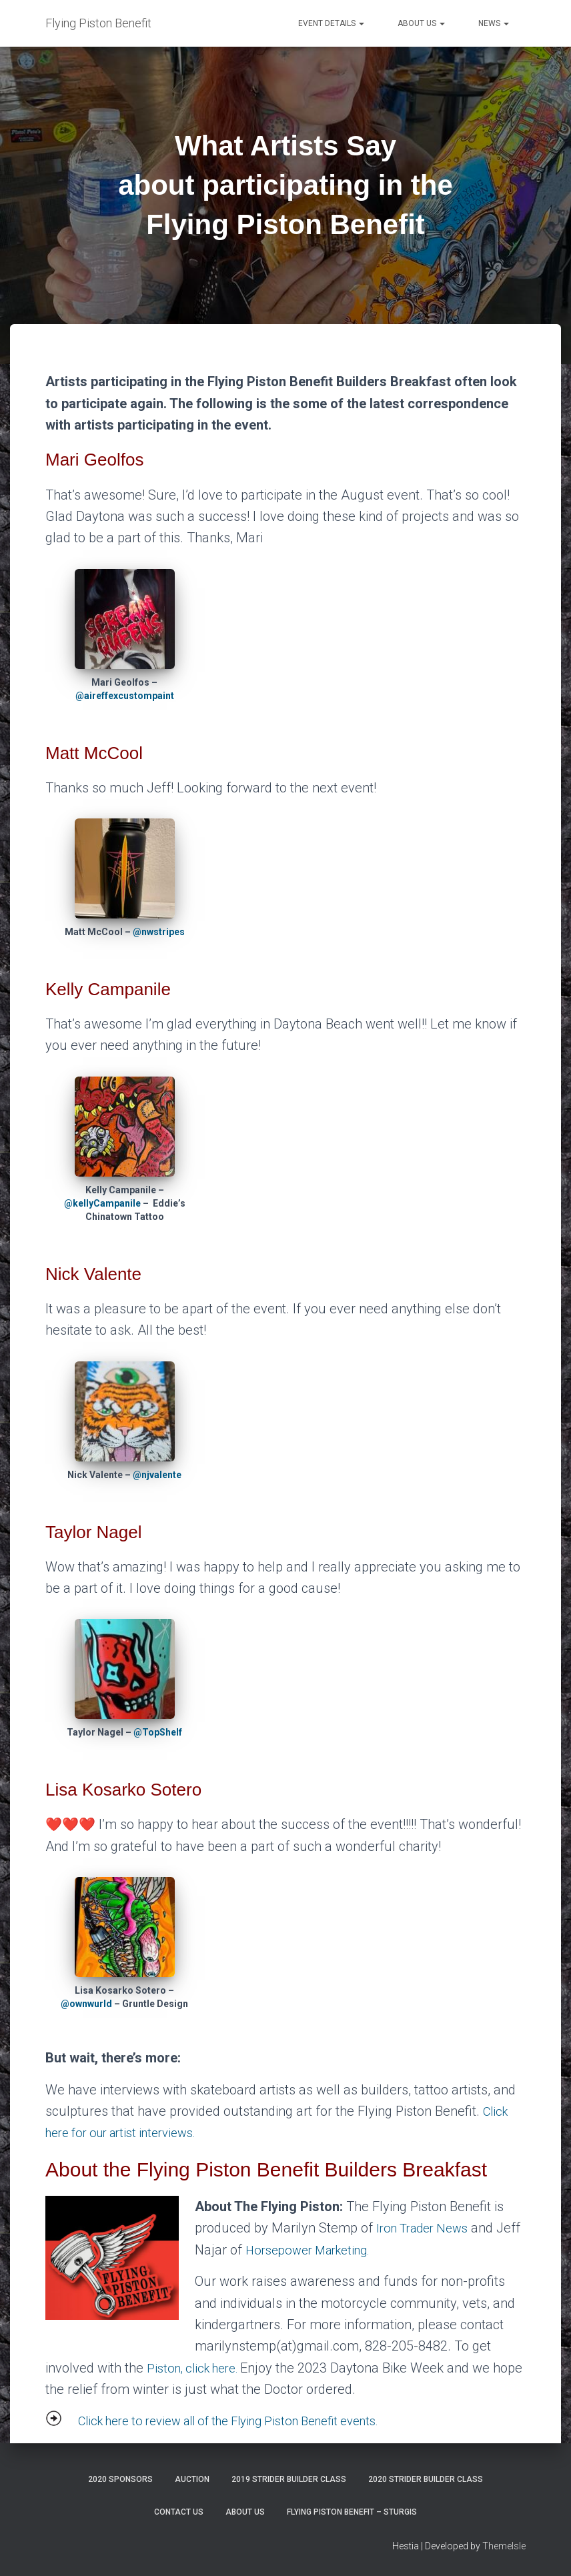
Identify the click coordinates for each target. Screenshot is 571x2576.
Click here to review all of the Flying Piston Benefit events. (246, 2421)
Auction (192, 2479)
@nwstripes (159, 931)
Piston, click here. (199, 2368)
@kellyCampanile (102, 1203)
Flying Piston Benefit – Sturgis (352, 2512)
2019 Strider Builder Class (288, 2479)
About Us (421, 23)
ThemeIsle (504, 2546)
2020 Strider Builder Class (425, 2479)
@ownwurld (86, 2003)
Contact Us (178, 2512)
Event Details (331, 23)
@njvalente (157, 1474)
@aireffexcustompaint (124, 695)
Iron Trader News (427, 2228)
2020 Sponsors (120, 2479)
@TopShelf (157, 1732)
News (493, 23)
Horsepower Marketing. (342, 2250)
